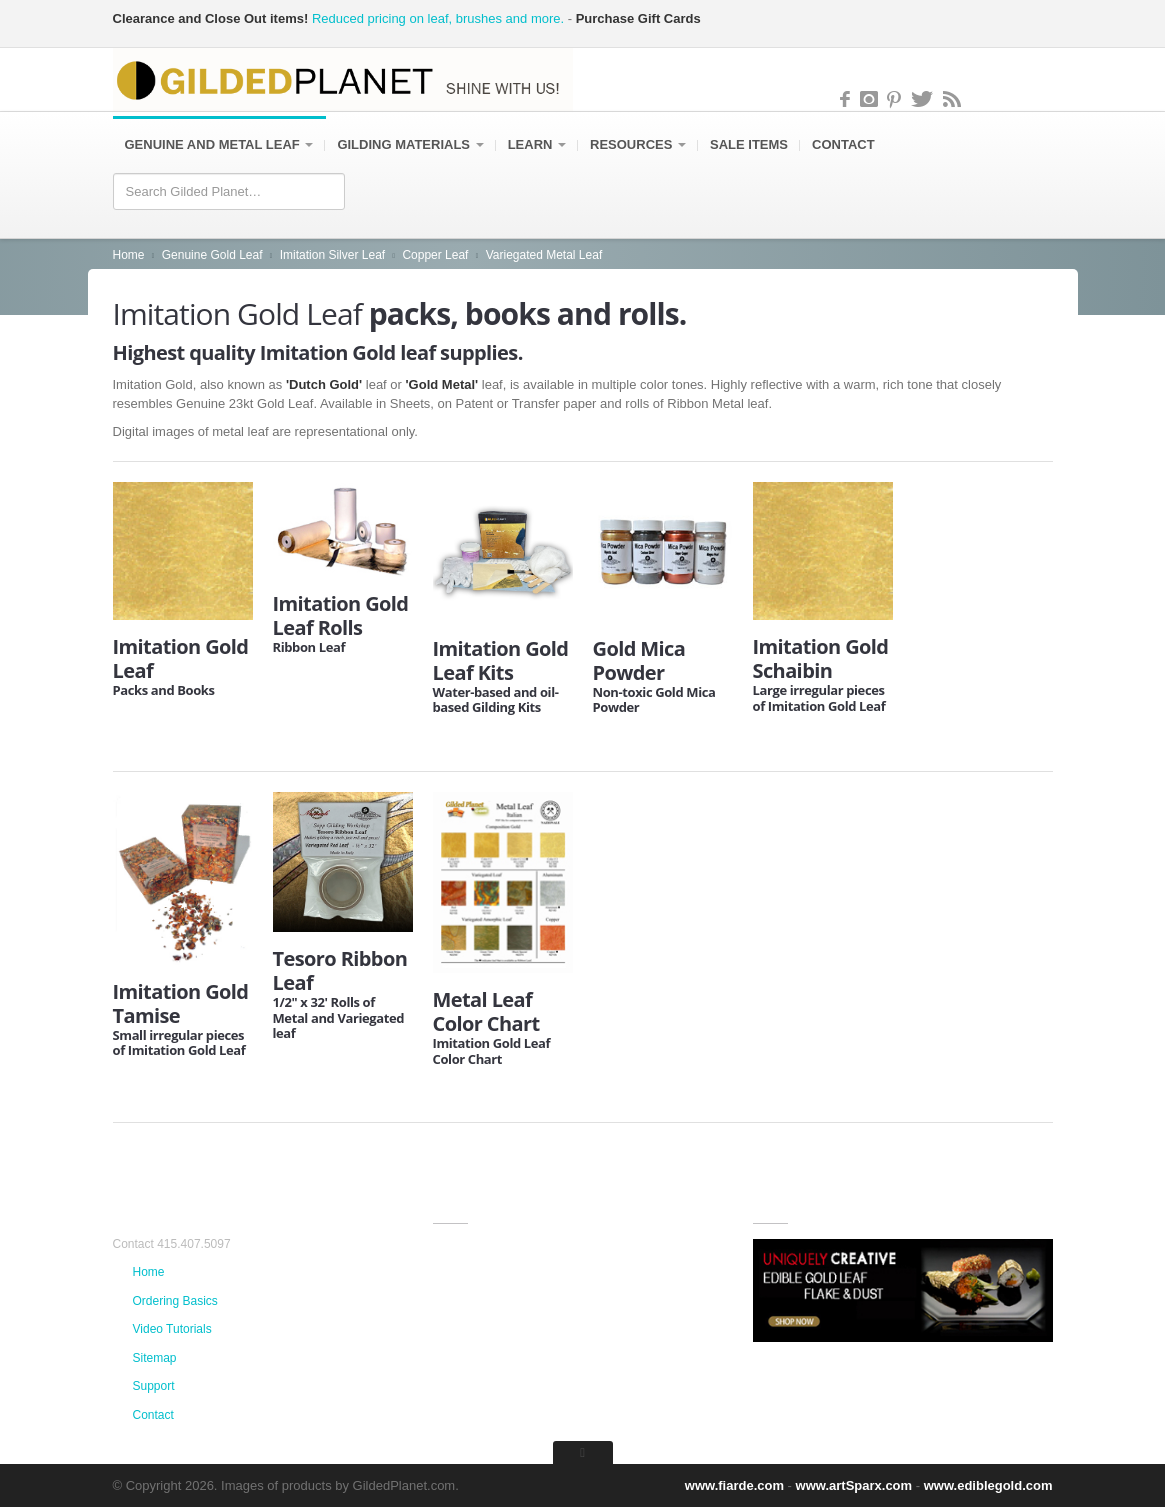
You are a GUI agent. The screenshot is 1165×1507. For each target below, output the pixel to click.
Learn (537, 145)
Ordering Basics (175, 1301)
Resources (638, 145)
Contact (843, 145)
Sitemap (155, 1358)
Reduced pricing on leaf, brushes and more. (438, 18)
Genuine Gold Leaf (212, 256)
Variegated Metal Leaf (544, 256)
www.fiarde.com (734, 1485)
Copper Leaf (435, 256)
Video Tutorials (172, 1329)
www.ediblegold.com (988, 1485)
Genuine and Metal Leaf (219, 145)
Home (129, 256)
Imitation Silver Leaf (332, 256)
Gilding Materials (410, 145)
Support (154, 1386)
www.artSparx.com (854, 1485)
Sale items (749, 145)
